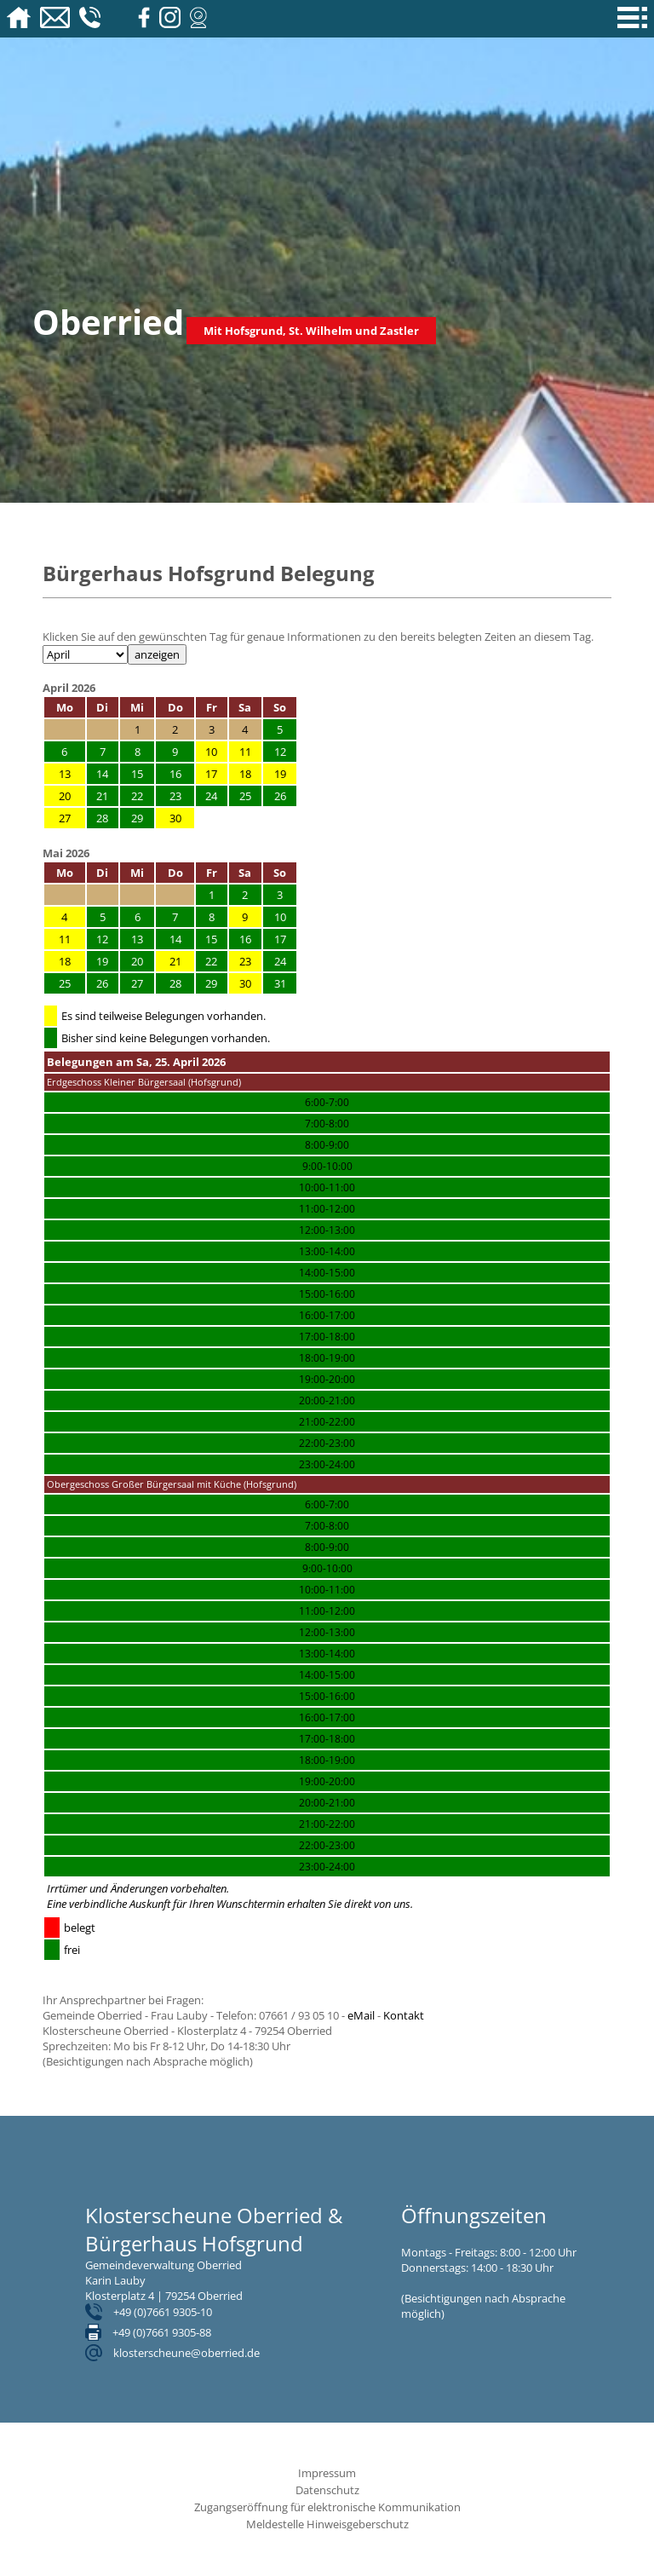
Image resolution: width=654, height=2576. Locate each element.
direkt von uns (377, 1903)
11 (245, 751)
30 (175, 818)
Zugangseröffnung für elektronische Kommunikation (327, 2507)
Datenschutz (327, 2490)
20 (65, 796)
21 (175, 961)
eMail (361, 2015)
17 (211, 773)
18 (245, 773)
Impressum (327, 2473)
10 (211, 751)
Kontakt (403, 2015)
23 (245, 961)
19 (280, 773)
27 (65, 818)
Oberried (108, 321)
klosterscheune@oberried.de (186, 2352)
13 (65, 773)
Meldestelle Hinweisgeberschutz (327, 2524)
